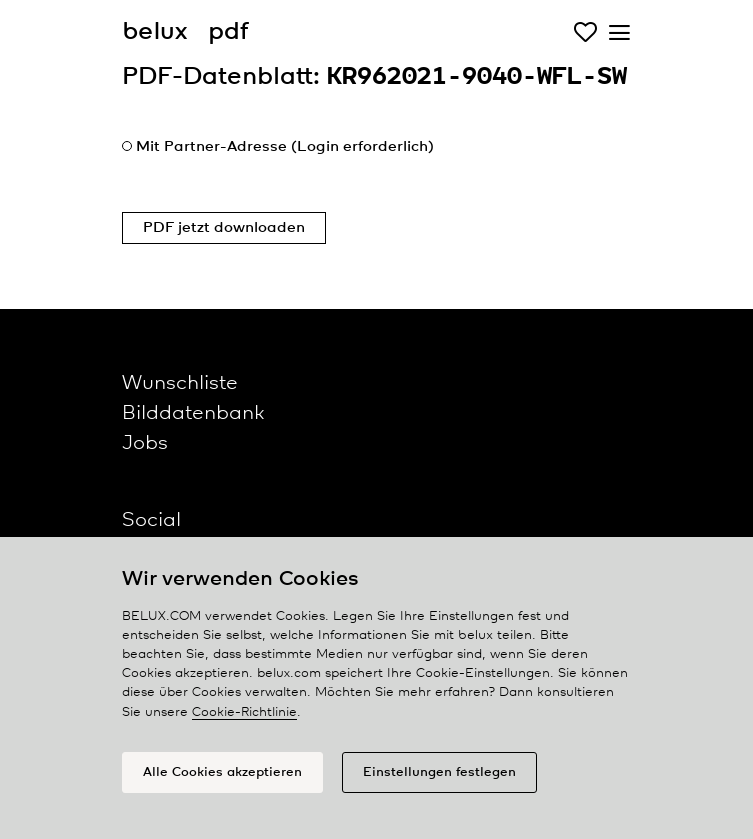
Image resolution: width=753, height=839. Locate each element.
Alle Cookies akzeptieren (222, 772)
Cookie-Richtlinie (244, 712)
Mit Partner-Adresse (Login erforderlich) (285, 147)
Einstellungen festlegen (439, 772)
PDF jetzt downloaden (224, 228)
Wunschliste (180, 383)
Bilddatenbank (193, 413)
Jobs (145, 443)
